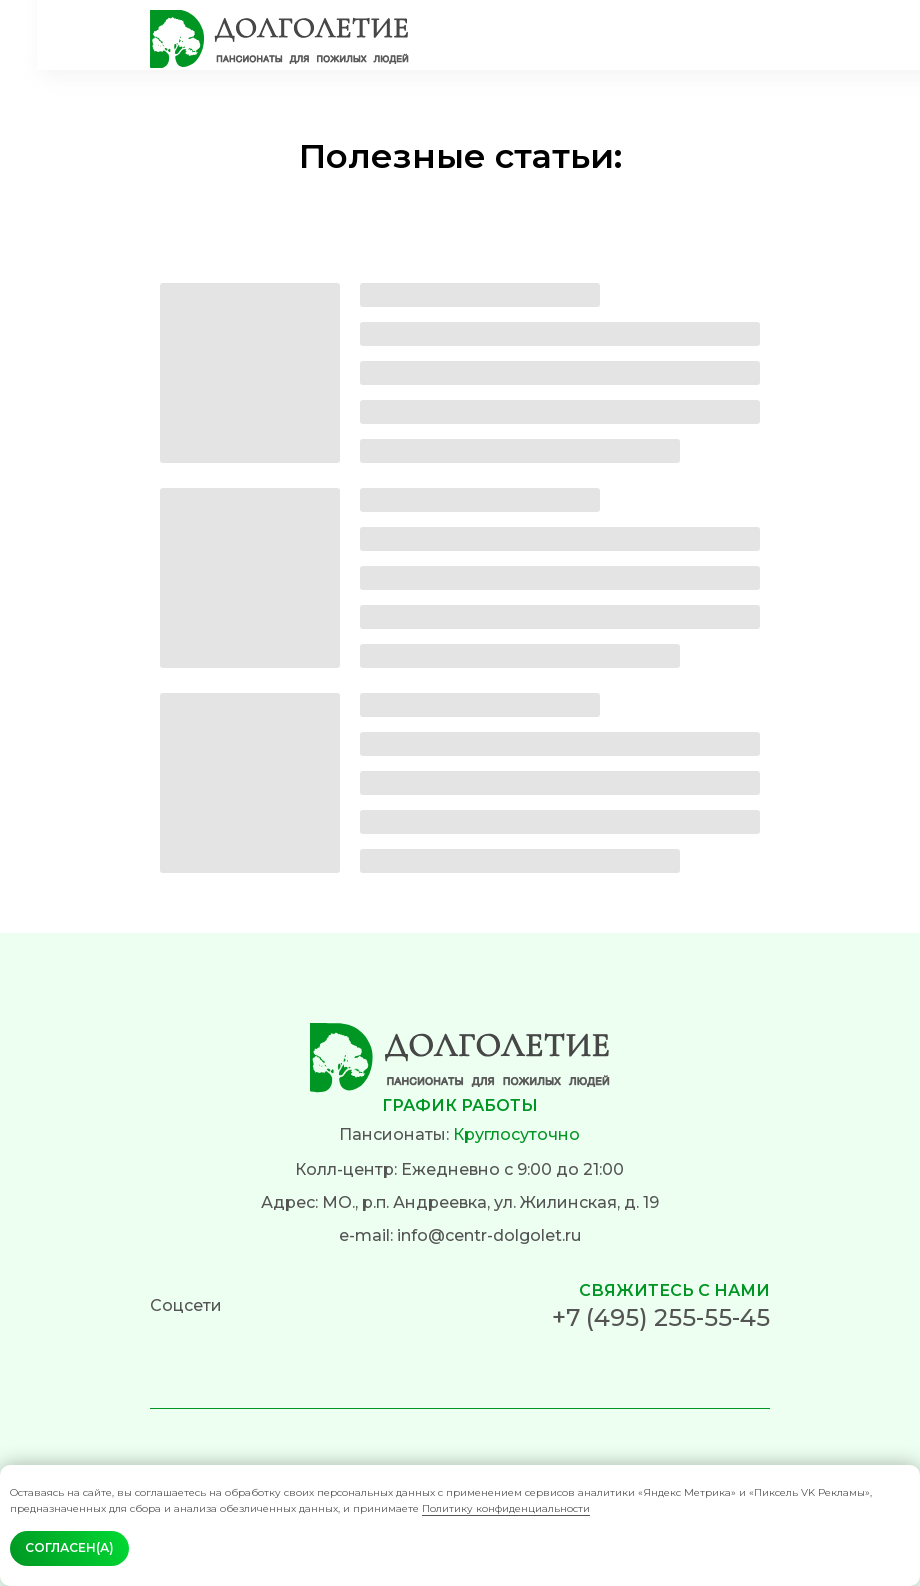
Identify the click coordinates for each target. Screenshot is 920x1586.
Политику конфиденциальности (506, 1508)
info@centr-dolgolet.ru (489, 1235)
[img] (279, 39)
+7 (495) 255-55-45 (661, 1317)
